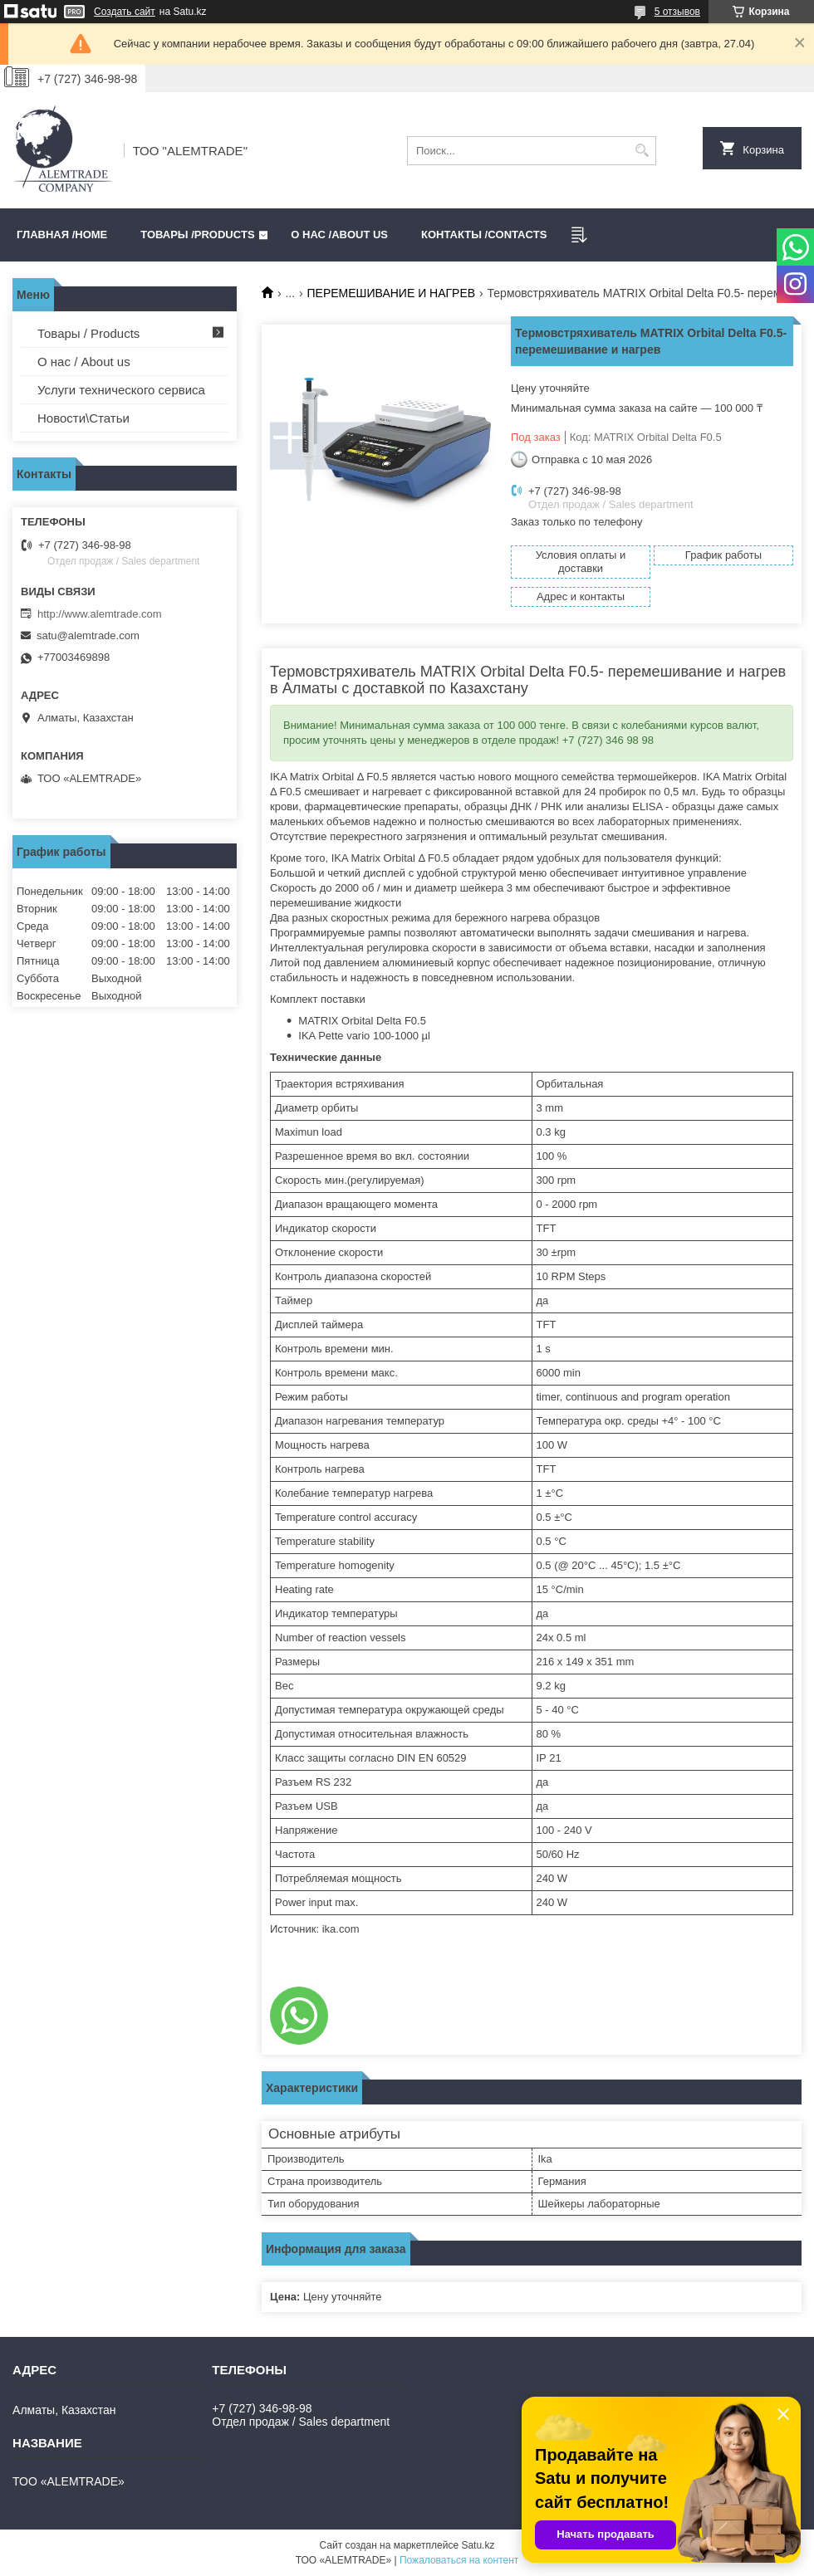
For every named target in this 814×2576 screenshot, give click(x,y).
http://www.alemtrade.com (99, 614)
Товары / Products (88, 333)
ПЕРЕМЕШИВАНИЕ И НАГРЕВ (391, 293)
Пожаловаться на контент (459, 2560)
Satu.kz (477, 2545)
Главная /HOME (62, 234)
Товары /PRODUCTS (197, 234)
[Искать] (641, 150)
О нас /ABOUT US (339, 234)
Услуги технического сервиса (121, 390)
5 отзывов (677, 11)
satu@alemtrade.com (88, 635)
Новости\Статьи (83, 418)
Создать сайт (124, 11)
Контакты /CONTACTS (484, 234)
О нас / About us (83, 361)
